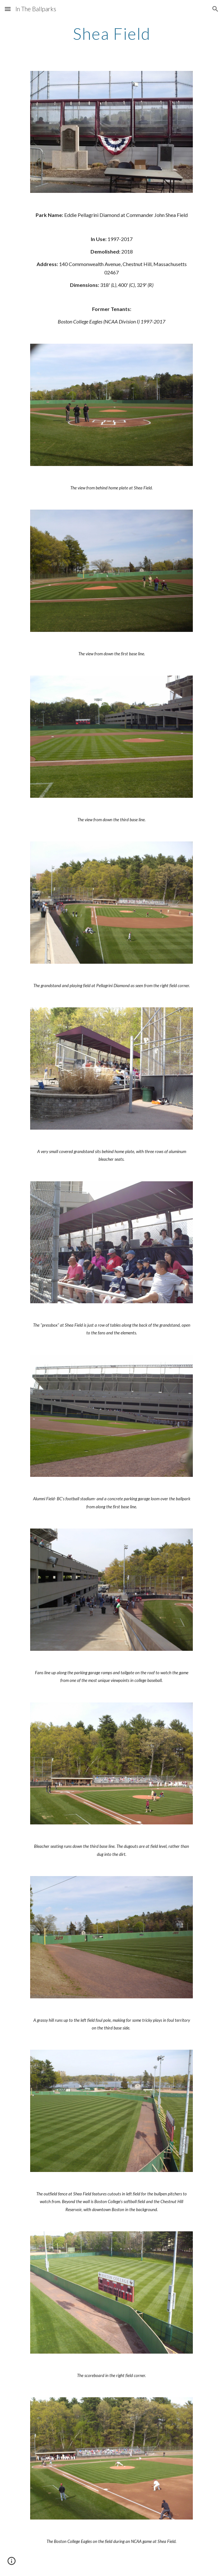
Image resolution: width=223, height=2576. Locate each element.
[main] (111, 33)
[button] (7, 9)
